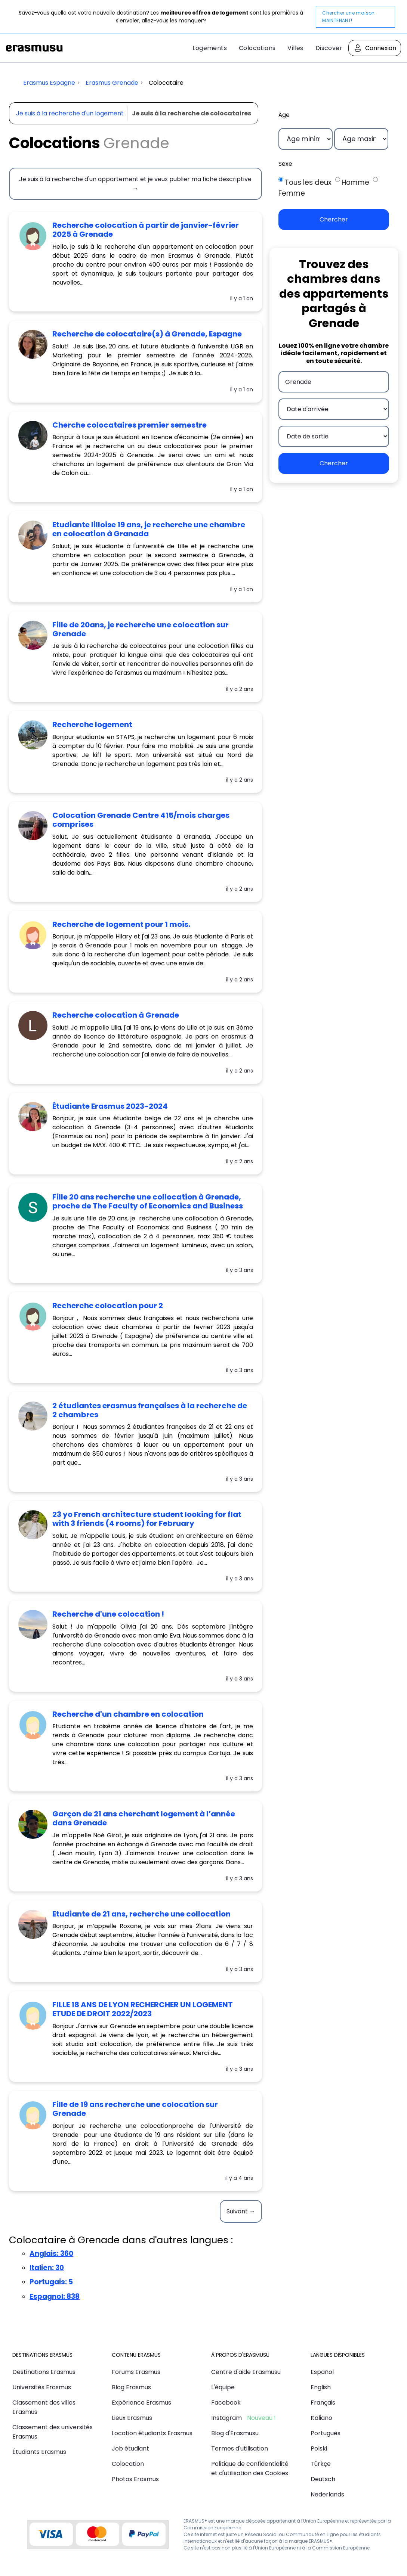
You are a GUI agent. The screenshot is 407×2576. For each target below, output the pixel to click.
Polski (319, 2448)
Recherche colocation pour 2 (107, 1305)
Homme (355, 182)
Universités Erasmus (41, 2387)
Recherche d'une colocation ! (108, 1614)
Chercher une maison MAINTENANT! (348, 17)
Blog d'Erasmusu (235, 2433)
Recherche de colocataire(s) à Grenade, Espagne (147, 334)
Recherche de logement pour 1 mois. (121, 924)
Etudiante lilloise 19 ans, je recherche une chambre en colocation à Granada (148, 529)
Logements (209, 48)
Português (325, 2433)
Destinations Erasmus (43, 2372)
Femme (291, 193)
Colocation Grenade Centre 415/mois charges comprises (140, 819)
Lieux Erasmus (132, 2418)
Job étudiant (130, 2448)
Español (322, 2372)
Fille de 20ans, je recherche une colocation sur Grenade (140, 629)
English (321, 2387)
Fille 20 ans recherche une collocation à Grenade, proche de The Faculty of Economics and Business (147, 1201)
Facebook (226, 2402)
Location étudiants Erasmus (152, 2433)
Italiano (321, 2418)
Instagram (226, 2418)
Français (323, 2402)
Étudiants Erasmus (39, 2452)
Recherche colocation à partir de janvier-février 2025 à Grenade (145, 229)
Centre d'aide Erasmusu (246, 2372)
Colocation (128, 2463)
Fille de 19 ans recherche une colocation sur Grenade (135, 2109)
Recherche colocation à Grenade (115, 1015)
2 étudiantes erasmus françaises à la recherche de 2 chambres (149, 1410)
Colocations (257, 48)
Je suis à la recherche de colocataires (191, 113)
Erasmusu (34, 48)
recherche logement (92, 724)
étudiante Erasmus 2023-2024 (110, 1106)
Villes (295, 48)
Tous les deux (308, 182)
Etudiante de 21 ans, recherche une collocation (141, 1914)
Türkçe (321, 2463)
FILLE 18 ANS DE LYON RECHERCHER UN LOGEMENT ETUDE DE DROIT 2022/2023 (142, 2009)
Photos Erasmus (135, 2479)
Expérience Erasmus (141, 2402)
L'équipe (223, 2387)
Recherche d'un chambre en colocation (128, 1714)
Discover (328, 48)
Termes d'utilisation (239, 2448)
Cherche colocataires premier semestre (129, 425)
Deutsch (323, 2479)
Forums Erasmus (136, 2372)
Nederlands (327, 2494)
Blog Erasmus (131, 2387)
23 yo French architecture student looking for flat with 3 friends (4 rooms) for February (146, 1518)
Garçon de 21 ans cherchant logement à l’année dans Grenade (143, 1818)
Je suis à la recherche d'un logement (70, 113)
